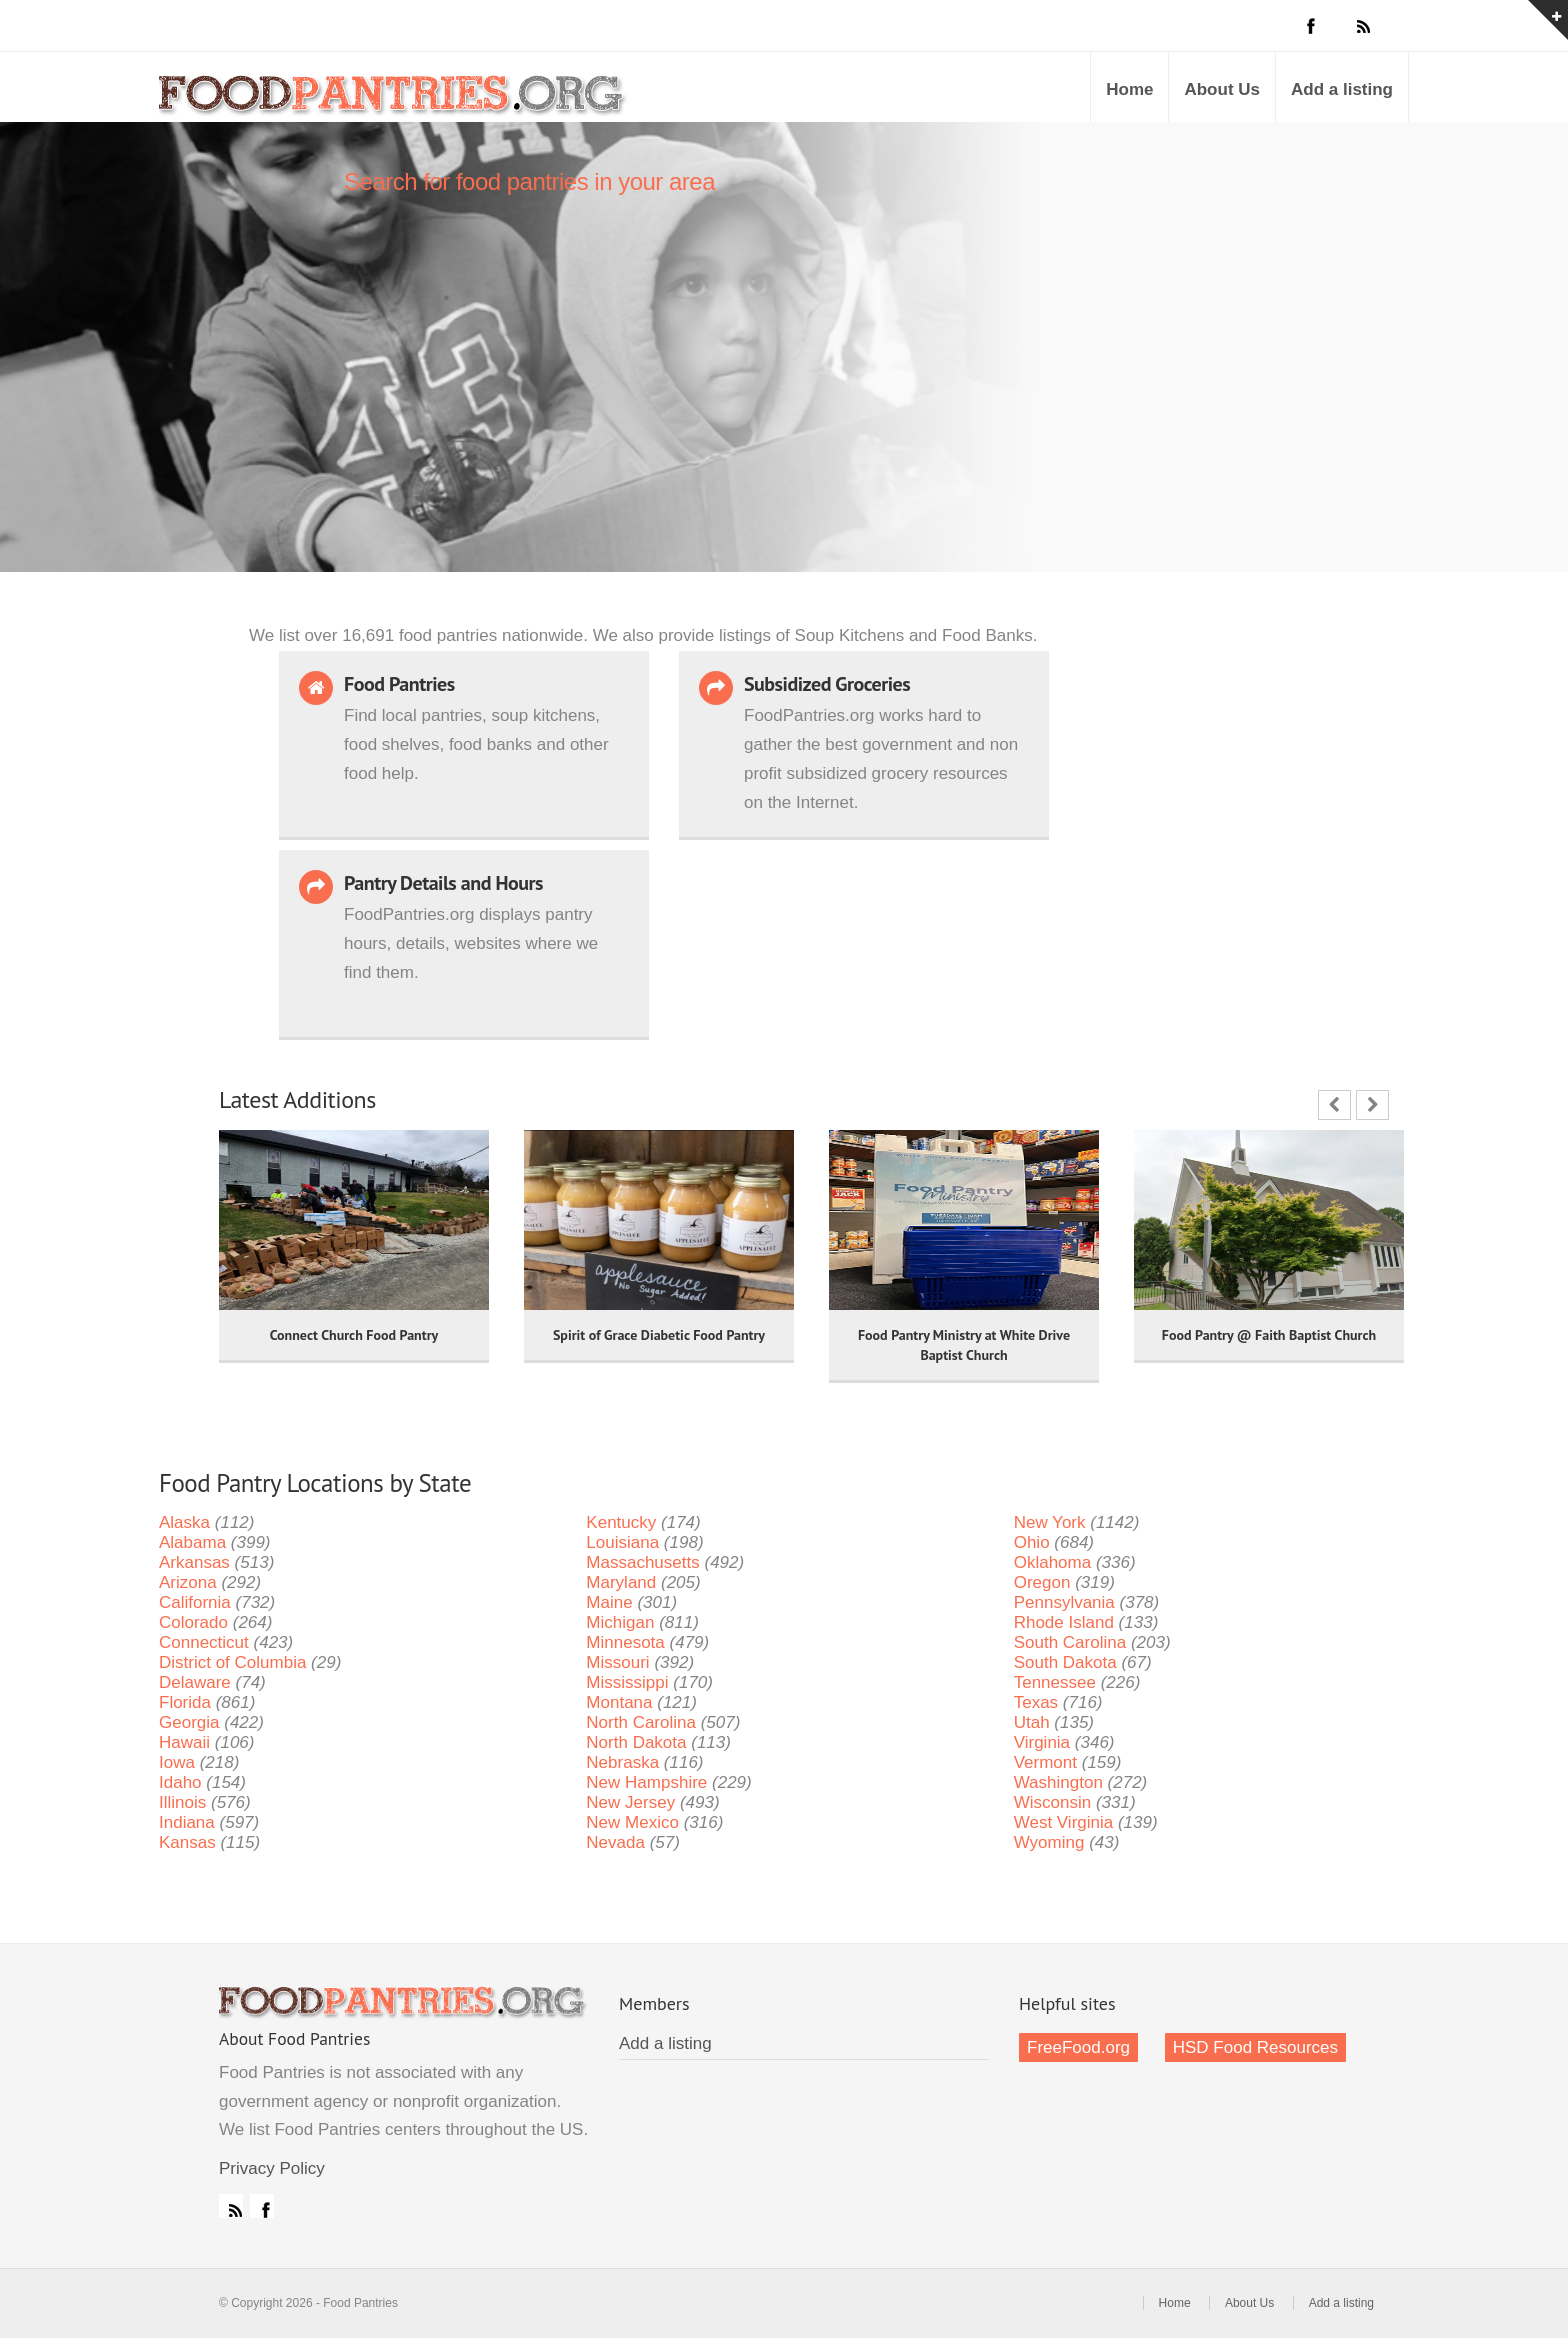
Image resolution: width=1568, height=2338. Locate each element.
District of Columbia (232, 1662)
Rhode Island (1064, 1622)
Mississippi (627, 1682)
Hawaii (184, 1742)
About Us (1222, 89)
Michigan (620, 1622)
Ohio (1032, 1542)
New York (1050, 1522)
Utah (1032, 1722)
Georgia (189, 1722)
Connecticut (204, 1642)
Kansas (187, 1842)
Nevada (615, 1842)
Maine (609, 1602)
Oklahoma (1052, 1562)
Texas (1036, 1702)
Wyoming (1049, 1842)
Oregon (1042, 1582)
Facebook (262, 2206)
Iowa (177, 1762)
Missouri (617, 1662)
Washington (1058, 1782)
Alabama (192, 1542)
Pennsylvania (1064, 1602)
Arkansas (194, 1562)
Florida (185, 1702)
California (195, 1602)
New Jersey (630, 1802)
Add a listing (1342, 89)
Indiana (187, 1822)
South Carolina (1070, 1642)
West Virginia (1064, 1822)
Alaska (184, 1522)
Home (1129, 89)
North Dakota (636, 1742)
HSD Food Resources (1255, 2047)
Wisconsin (1052, 1802)
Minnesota (625, 1642)
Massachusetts (642, 1562)
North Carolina (641, 1722)
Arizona (188, 1582)
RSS (231, 2206)
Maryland (621, 1582)
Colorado (193, 1622)
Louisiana (622, 1542)
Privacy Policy (272, 2168)
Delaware (195, 1682)
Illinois (182, 1802)
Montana (619, 1702)
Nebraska (622, 1762)
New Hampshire (646, 1782)
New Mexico (632, 1822)
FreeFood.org (1078, 2047)
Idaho (180, 1782)
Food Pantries (394, 102)
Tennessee (1055, 1682)
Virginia (1042, 1742)
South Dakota (1065, 1662)
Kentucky (621, 1522)
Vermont (1045, 1762)
